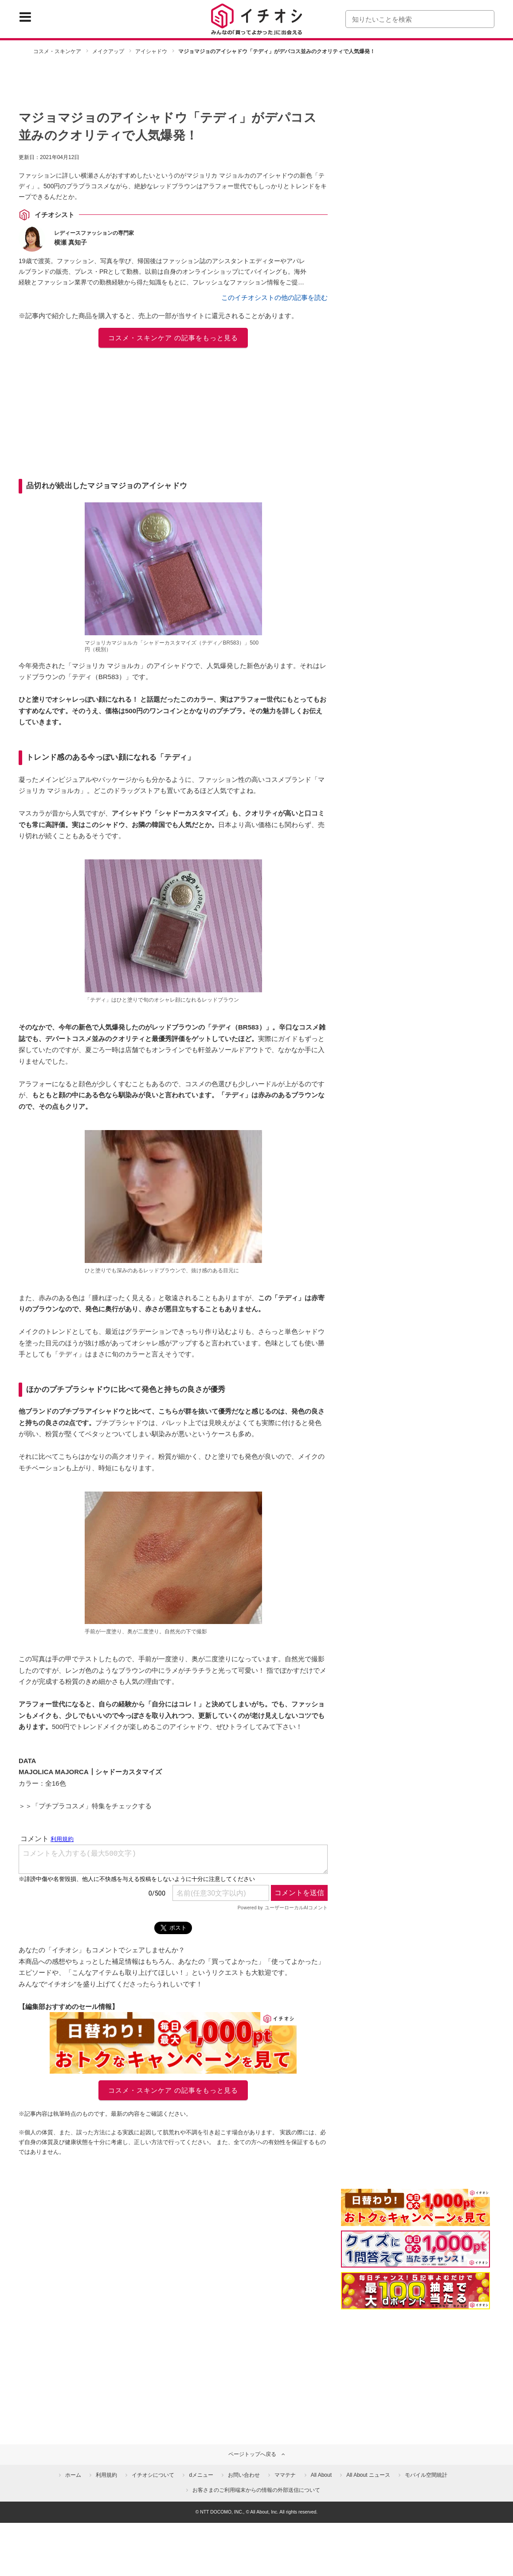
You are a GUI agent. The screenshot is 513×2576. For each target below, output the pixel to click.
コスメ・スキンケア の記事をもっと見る (173, 338)
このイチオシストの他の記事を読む (274, 297)
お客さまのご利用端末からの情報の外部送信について (256, 2490)
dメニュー (201, 2475)
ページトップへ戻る (252, 2454)
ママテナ (285, 2475)
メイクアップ (108, 51)
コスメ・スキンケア (57, 51)
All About (321, 2475)
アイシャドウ (151, 51)
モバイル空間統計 (426, 2475)
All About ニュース (368, 2475)
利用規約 (106, 2475)
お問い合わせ (244, 2475)
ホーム (73, 2475)
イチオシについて (153, 2475)
